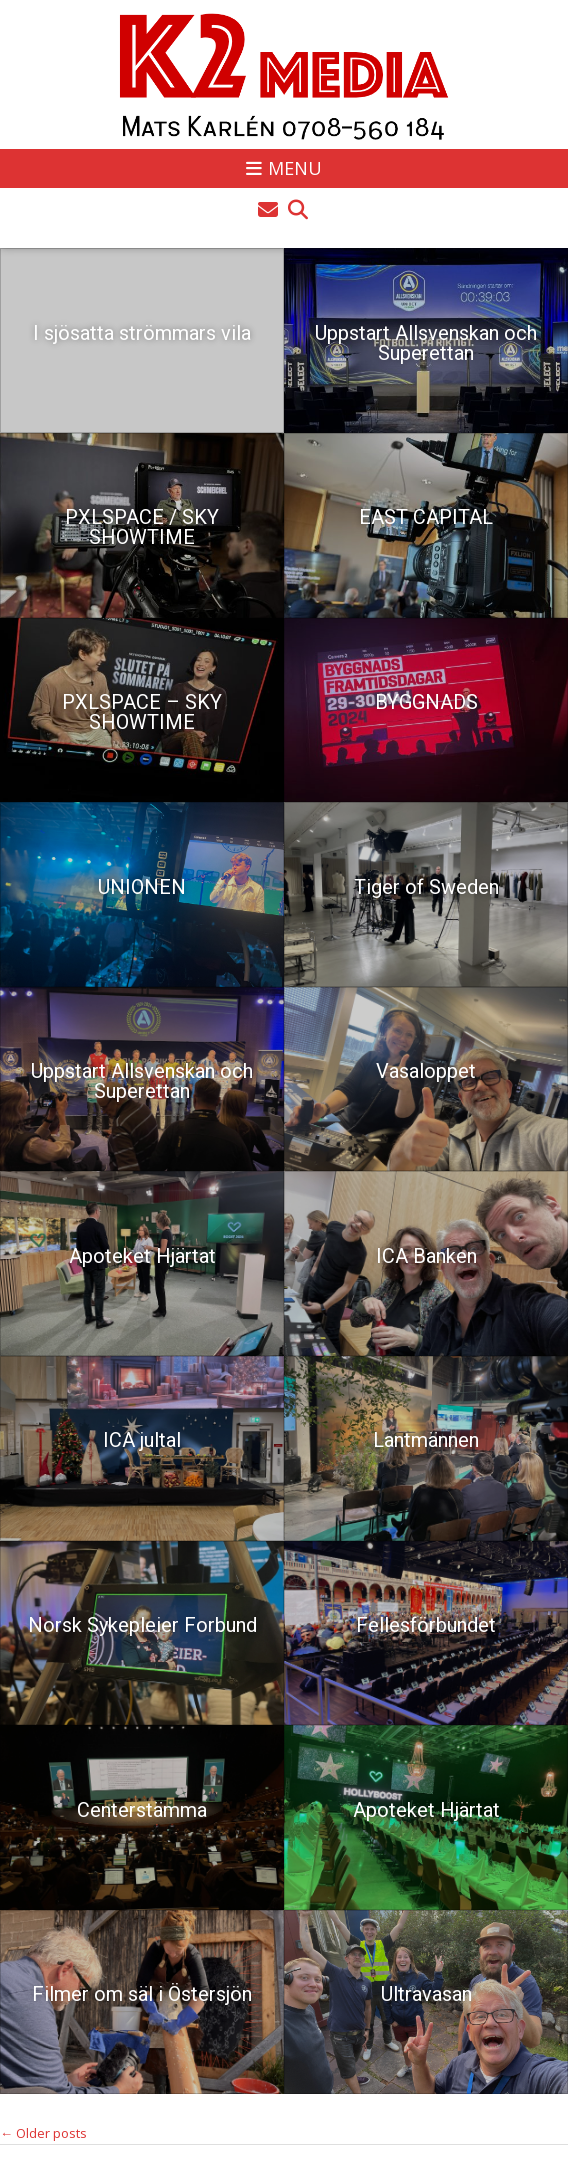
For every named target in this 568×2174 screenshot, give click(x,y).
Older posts (43, 2133)
